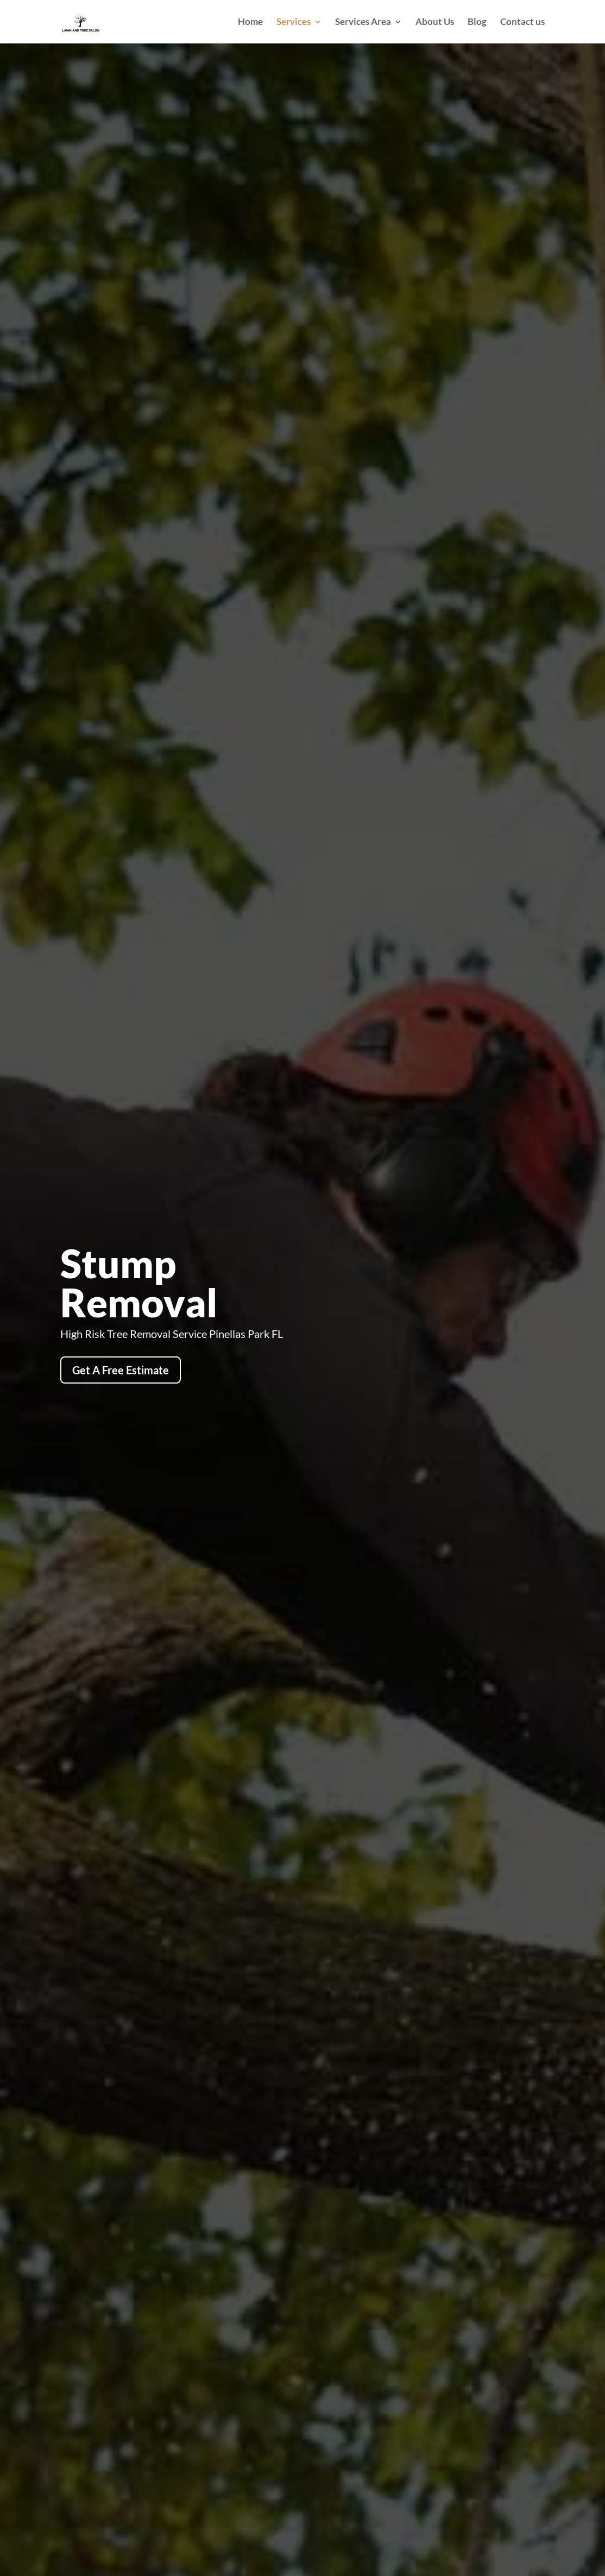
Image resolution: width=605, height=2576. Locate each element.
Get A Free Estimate (120, 1370)
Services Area (363, 22)
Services (293, 22)
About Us (434, 22)
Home (250, 22)
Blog (477, 22)
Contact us (522, 22)
